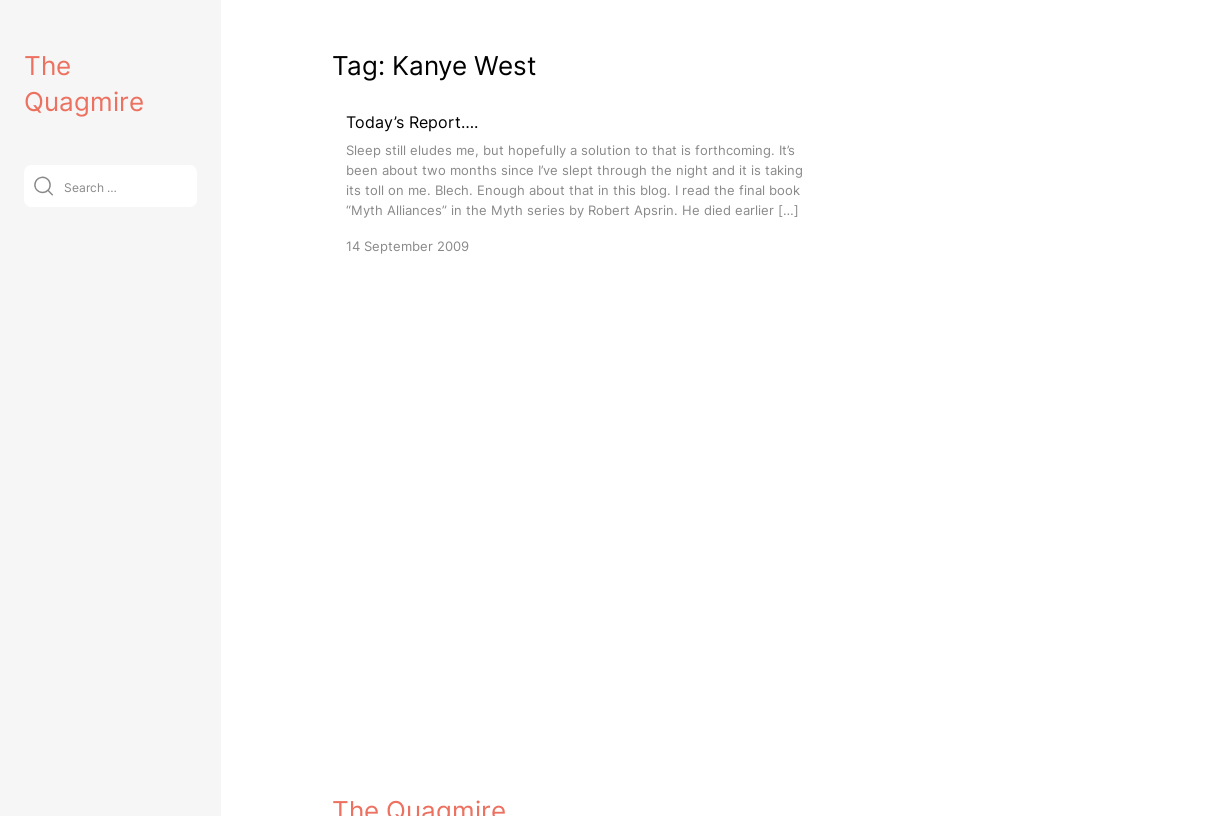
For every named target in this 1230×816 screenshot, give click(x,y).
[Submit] (43, 185)
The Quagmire (419, 782)
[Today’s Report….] (582, 182)
